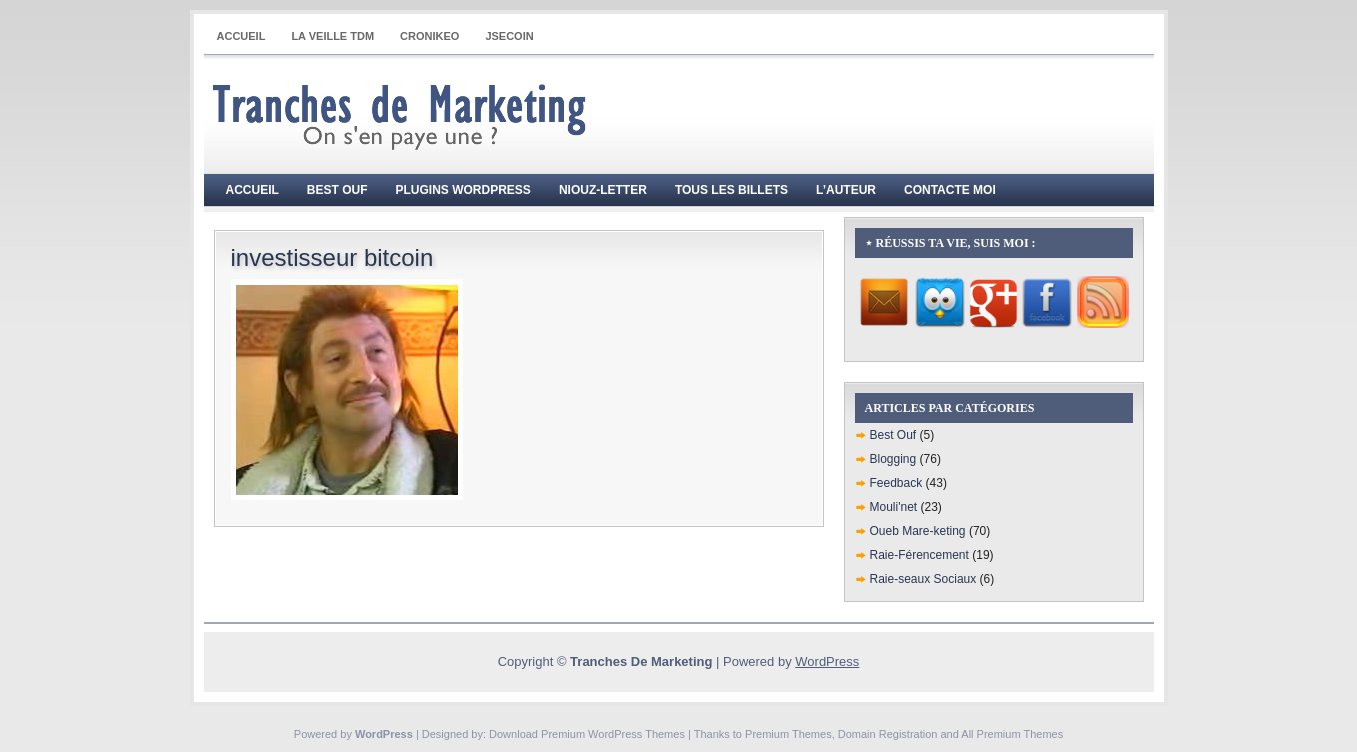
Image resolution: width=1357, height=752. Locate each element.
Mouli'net (894, 507)
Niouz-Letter (603, 190)
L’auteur (846, 190)
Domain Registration (888, 734)
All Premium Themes (1012, 734)
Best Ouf (337, 190)
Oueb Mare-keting (918, 531)
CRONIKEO (429, 36)
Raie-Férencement (919, 555)
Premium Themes (788, 734)
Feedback (896, 483)
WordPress (827, 661)
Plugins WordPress (463, 190)
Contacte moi (950, 190)
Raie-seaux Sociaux (923, 579)
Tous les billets (731, 190)
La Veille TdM (332, 36)
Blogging (893, 459)
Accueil (241, 36)
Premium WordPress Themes (613, 734)
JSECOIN (509, 36)
